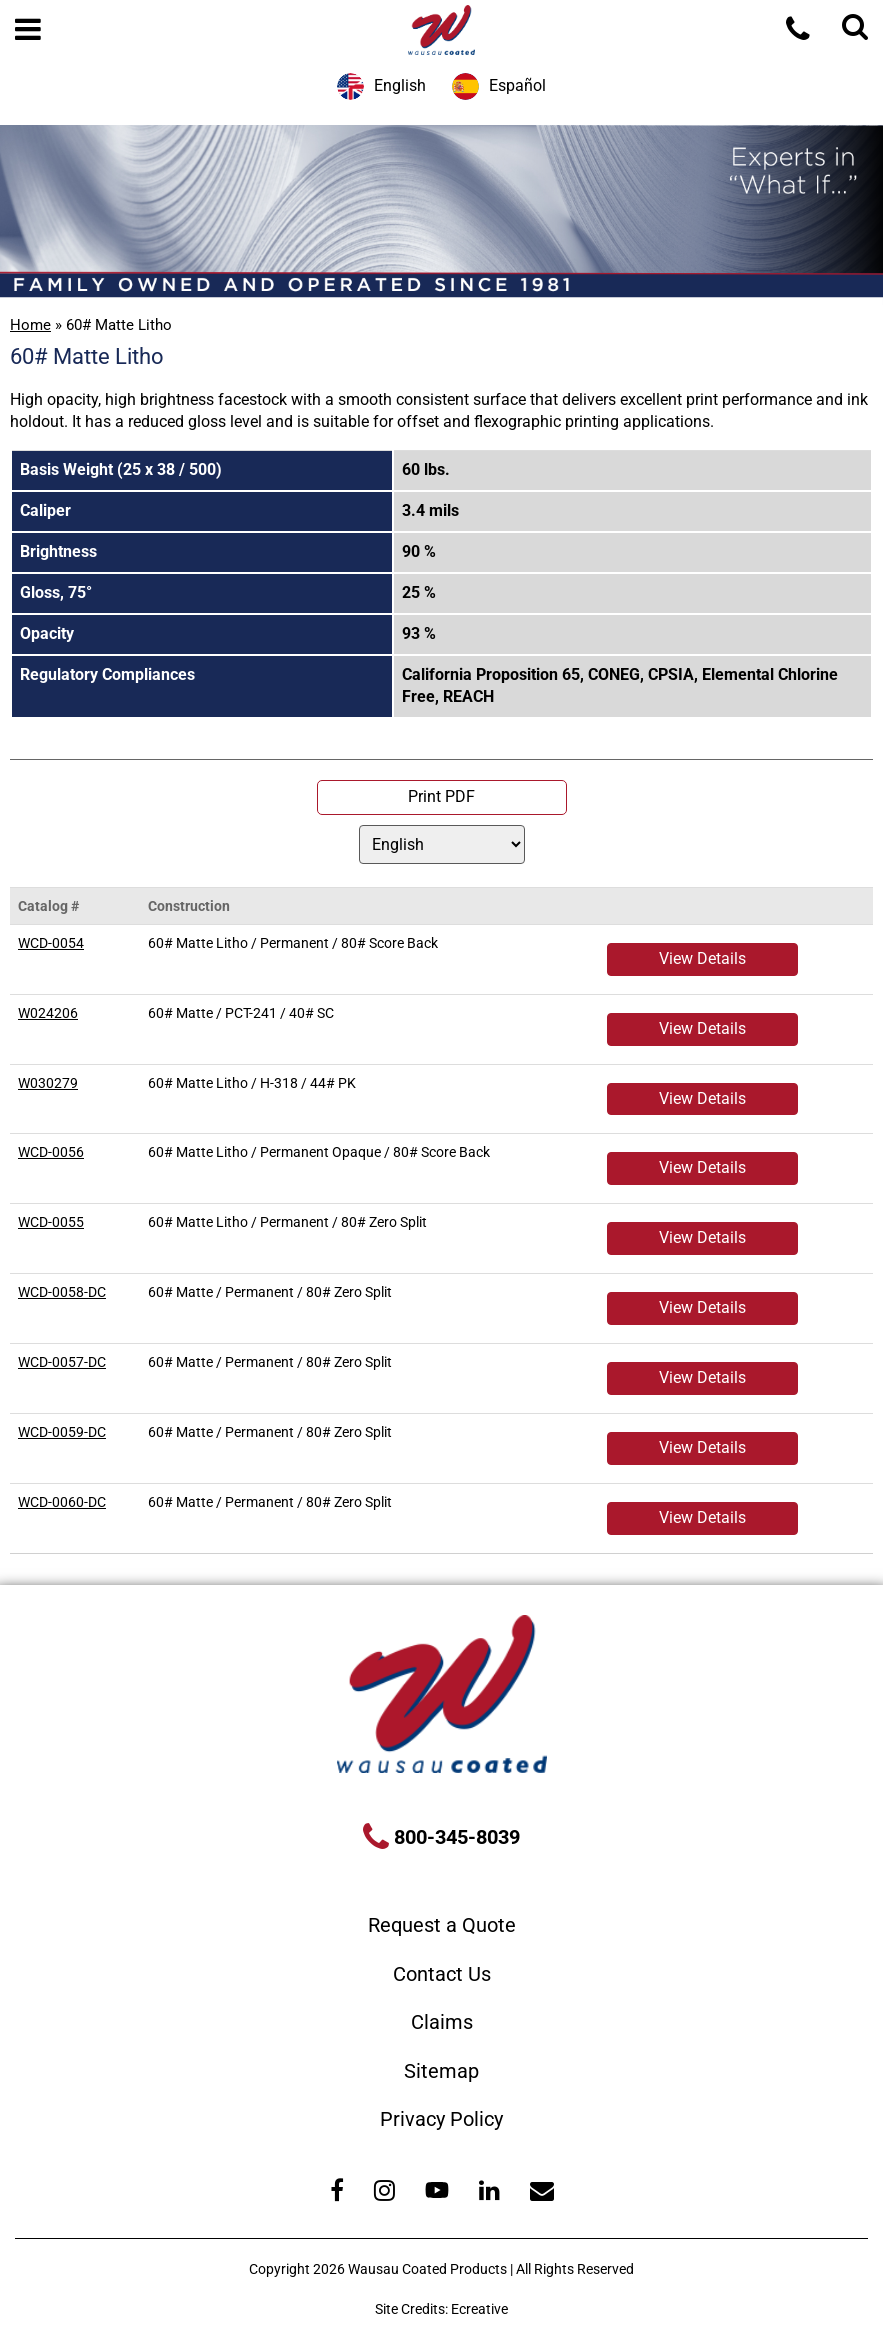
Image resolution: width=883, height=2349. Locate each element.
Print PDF (441, 796)
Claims (442, 2022)
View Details (702, 958)
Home (30, 325)
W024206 (48, 1013)
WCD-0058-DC (62, 1292)
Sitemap (441, 2071)
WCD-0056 (51, 1152)
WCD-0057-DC (62, 1362)
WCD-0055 (51, 1222)
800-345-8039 (454, 1837)
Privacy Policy (441, 2119)
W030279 (48, 1083)
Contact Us (442, 1974)
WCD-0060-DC (62, 1502)
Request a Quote (442, 1925)
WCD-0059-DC (62, 1432)
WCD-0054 (51, 943)
